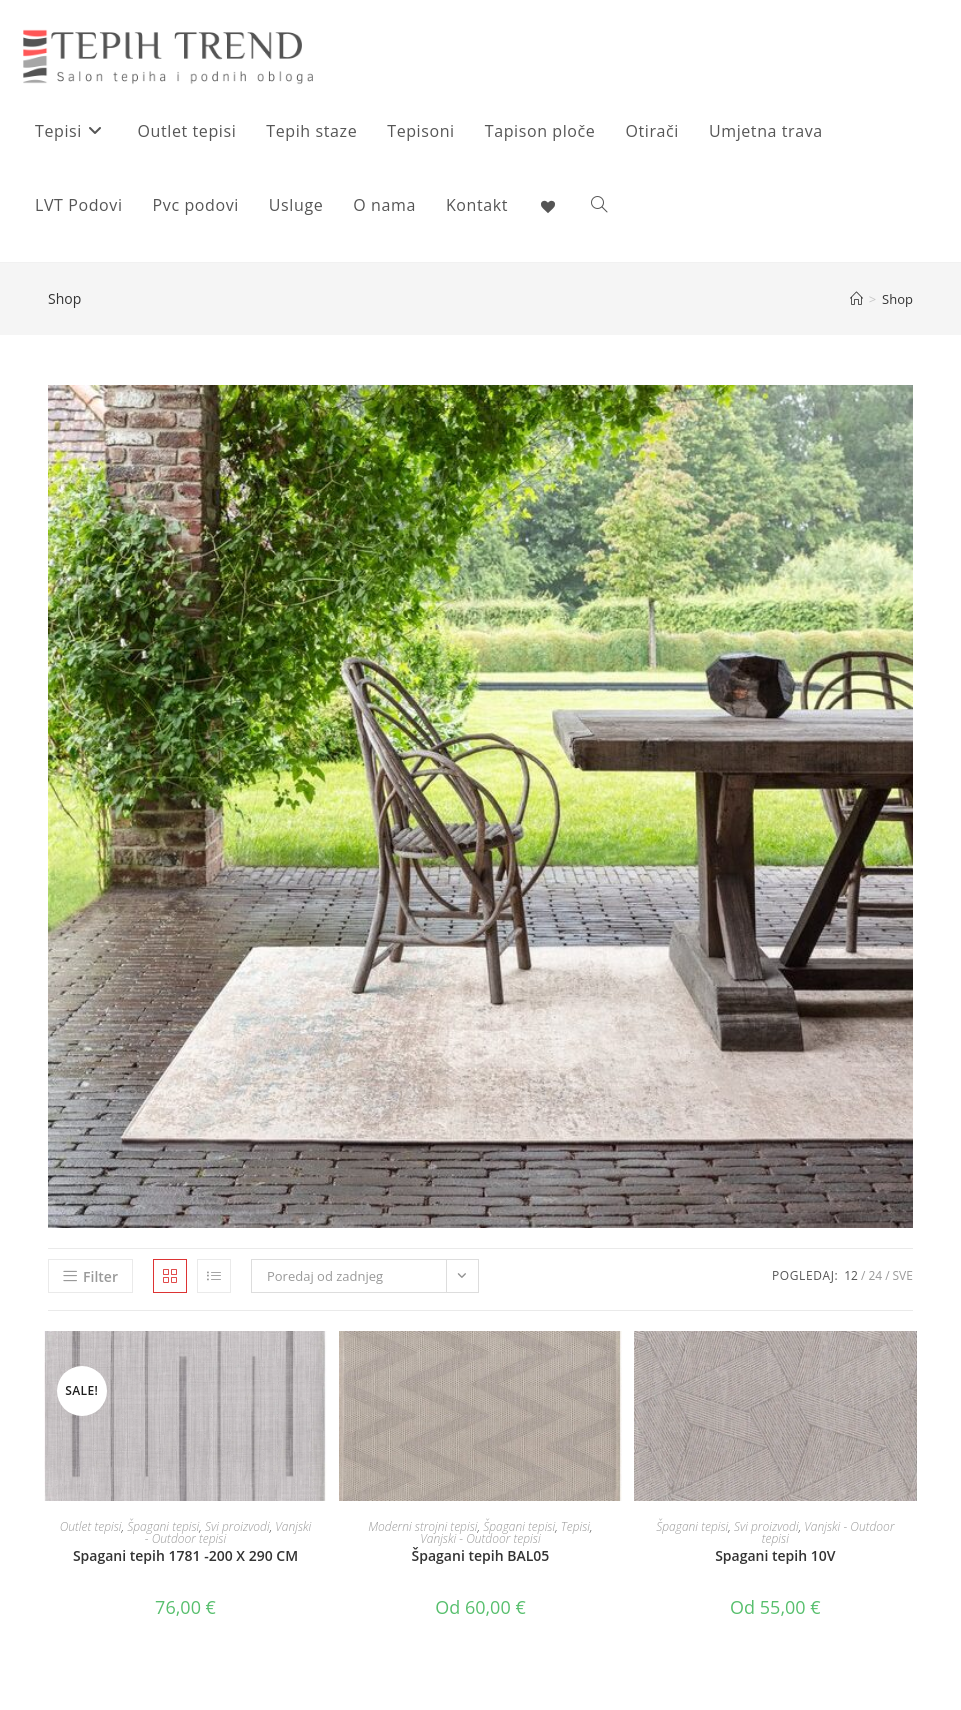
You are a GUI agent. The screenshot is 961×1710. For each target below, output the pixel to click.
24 (875, 1275)
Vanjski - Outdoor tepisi (480, 1538)
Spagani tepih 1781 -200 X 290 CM (185, 1555)
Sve (903, 1275)
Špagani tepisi (163, 1526)
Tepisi (575, 1526)
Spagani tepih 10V (775, 1555)
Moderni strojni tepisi (422, 1526)
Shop (897, 299)
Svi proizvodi (237, 1526)
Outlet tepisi (91, 1526)
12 (851, 1275)
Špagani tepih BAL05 (481, 1555)
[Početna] (856, 299)
